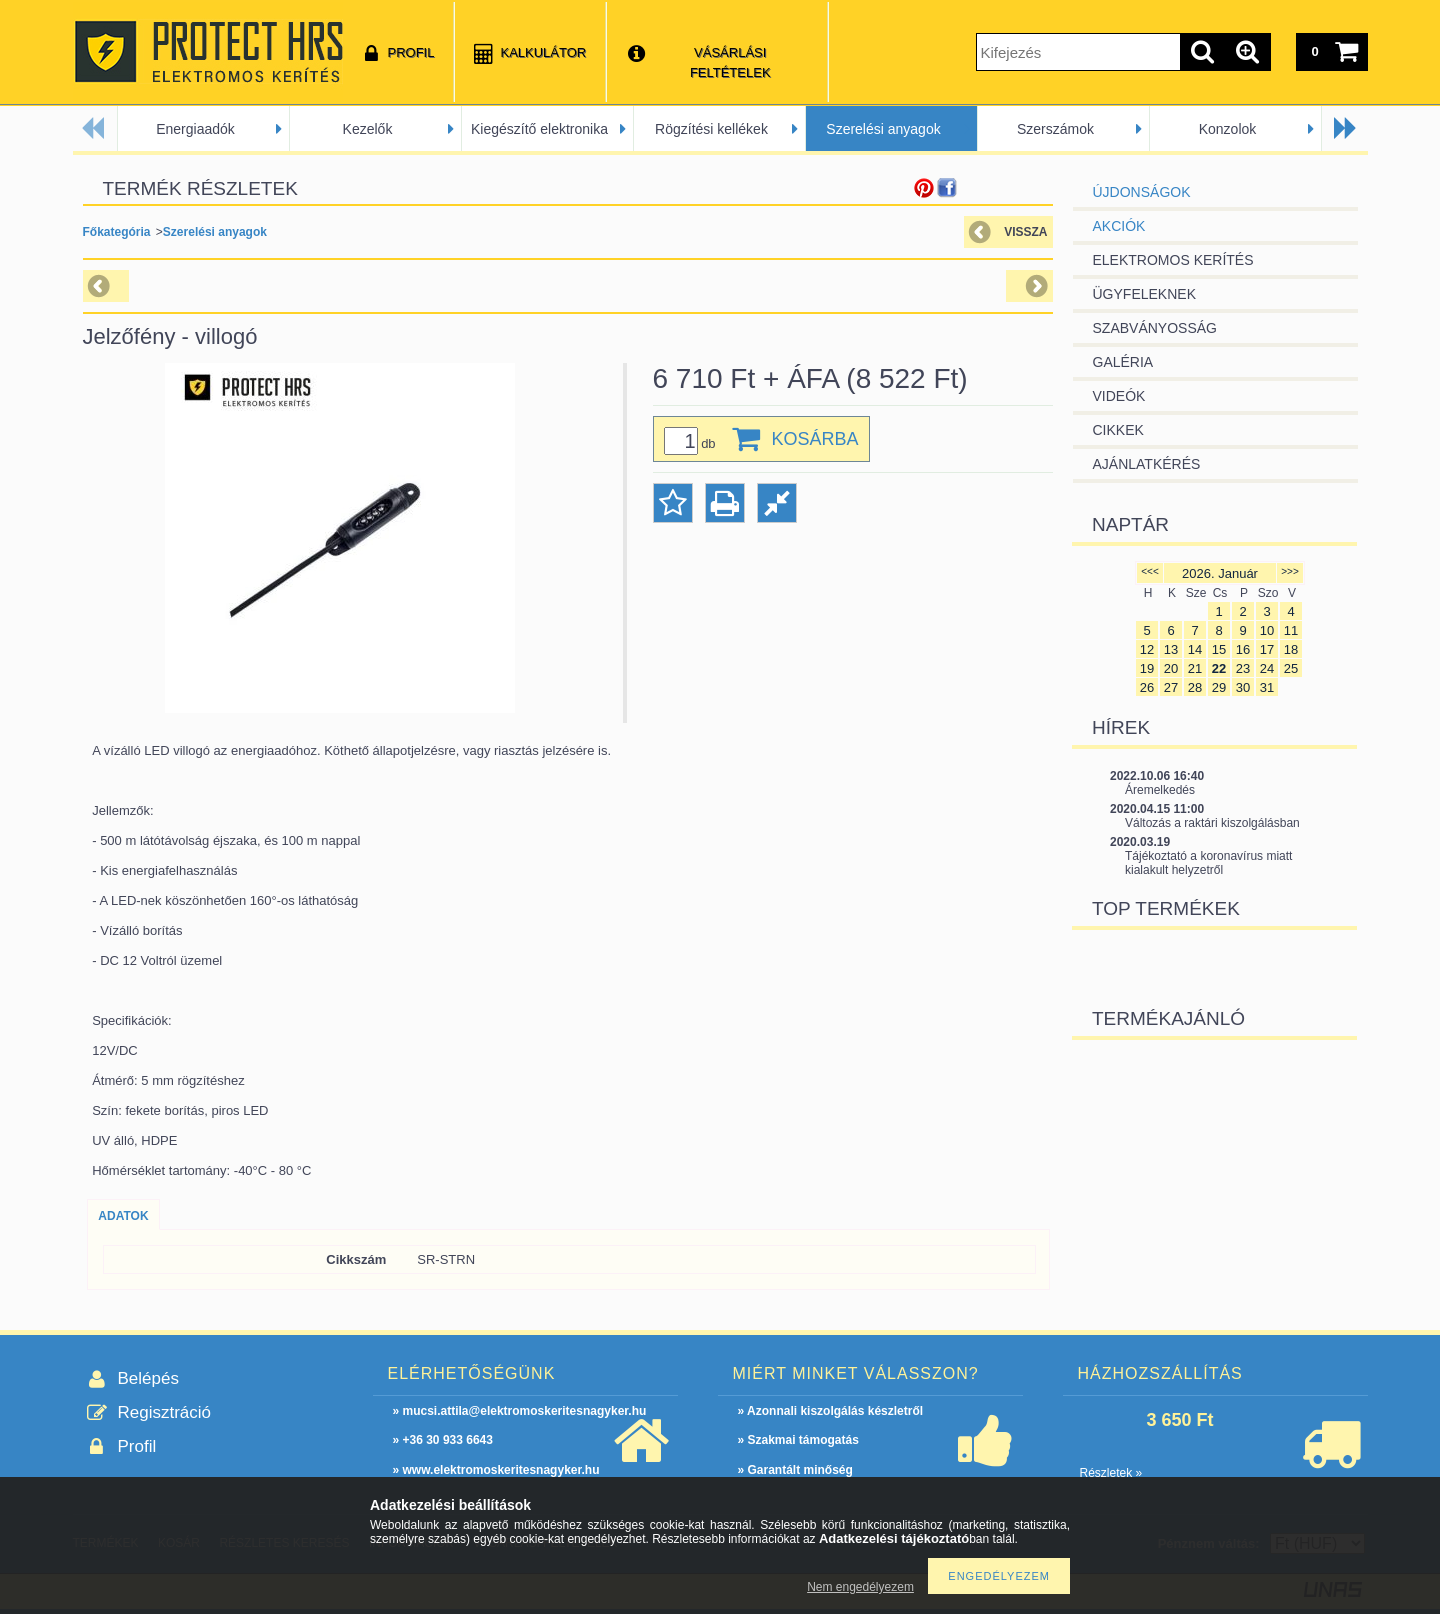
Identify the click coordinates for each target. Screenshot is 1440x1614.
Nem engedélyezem (860, 1587)
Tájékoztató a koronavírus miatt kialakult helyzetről (1208, 863)
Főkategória (117, 232)
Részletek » (1111, 1473)
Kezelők (368, 129)
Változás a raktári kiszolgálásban (1212, 823)
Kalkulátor (543, 52)
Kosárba (815, 439)
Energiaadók (195, 129)
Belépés (148, 1378)
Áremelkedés (1160, 790)
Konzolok (1228, 129)
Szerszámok (1055, 129)
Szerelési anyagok (883, 129)
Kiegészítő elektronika (539, 129)
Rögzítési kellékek (711, 129)
